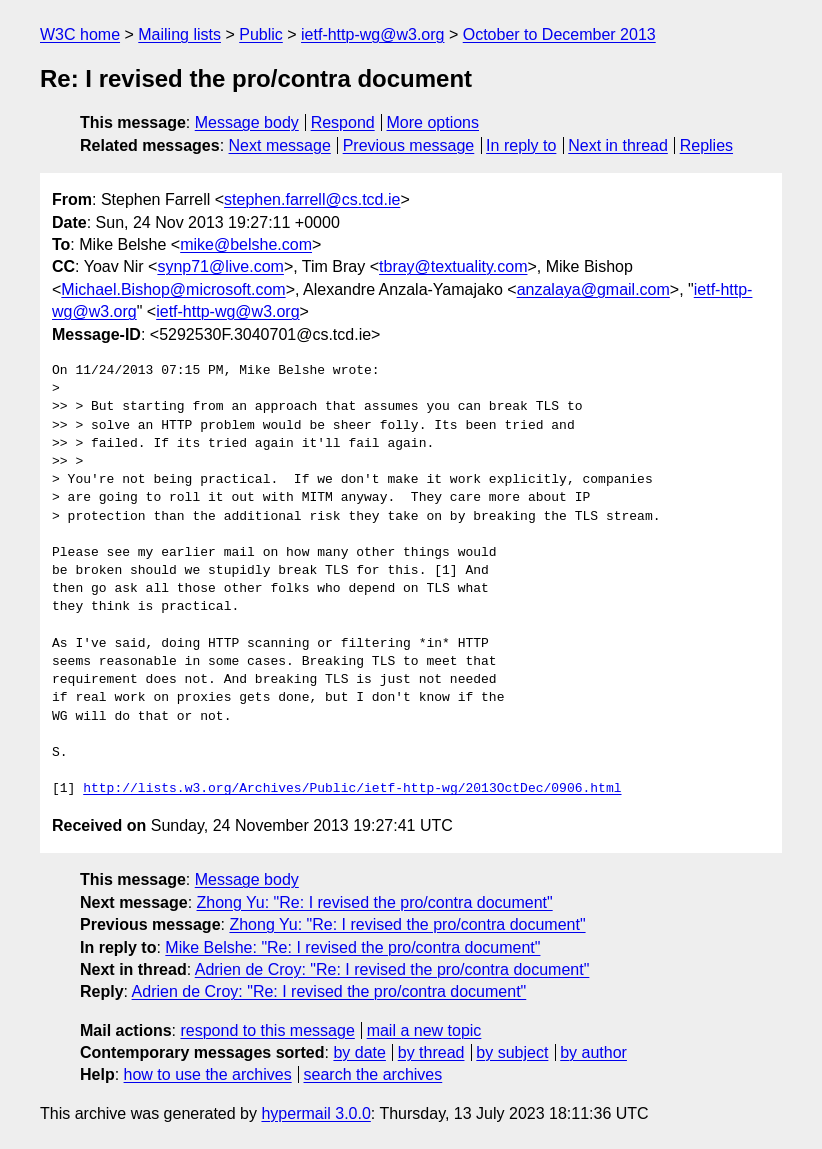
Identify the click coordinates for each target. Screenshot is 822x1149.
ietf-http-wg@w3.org (372, 34)
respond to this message (267, 1030)
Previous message (409, 145)
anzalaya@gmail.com (593, 289)
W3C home (80, 34)
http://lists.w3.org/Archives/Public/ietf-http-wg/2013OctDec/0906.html (352, 789)
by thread (431, 1052)
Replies (706, 145)
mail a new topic (424, 1030)
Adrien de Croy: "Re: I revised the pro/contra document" (392, 969)
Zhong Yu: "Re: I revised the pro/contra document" (375, 902)
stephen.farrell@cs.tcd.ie (312, 199)
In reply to (521, 145)
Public (261, 34)
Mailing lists (179, 34)
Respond (343, 122)
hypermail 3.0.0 (315, 1113)
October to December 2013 (559, 34)
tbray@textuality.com (453, 266)
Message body (247, 122)
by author (593, 1052)
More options (433, 122)
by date (359, 1052)
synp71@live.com (220, 266)
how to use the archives (208, 1074)
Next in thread (618, 145)
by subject (512, 1052)
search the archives (373, 1074)
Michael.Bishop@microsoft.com (173, 289)
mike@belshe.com (246, 244)
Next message (280, 145)
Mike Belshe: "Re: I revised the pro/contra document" (352, 947)
